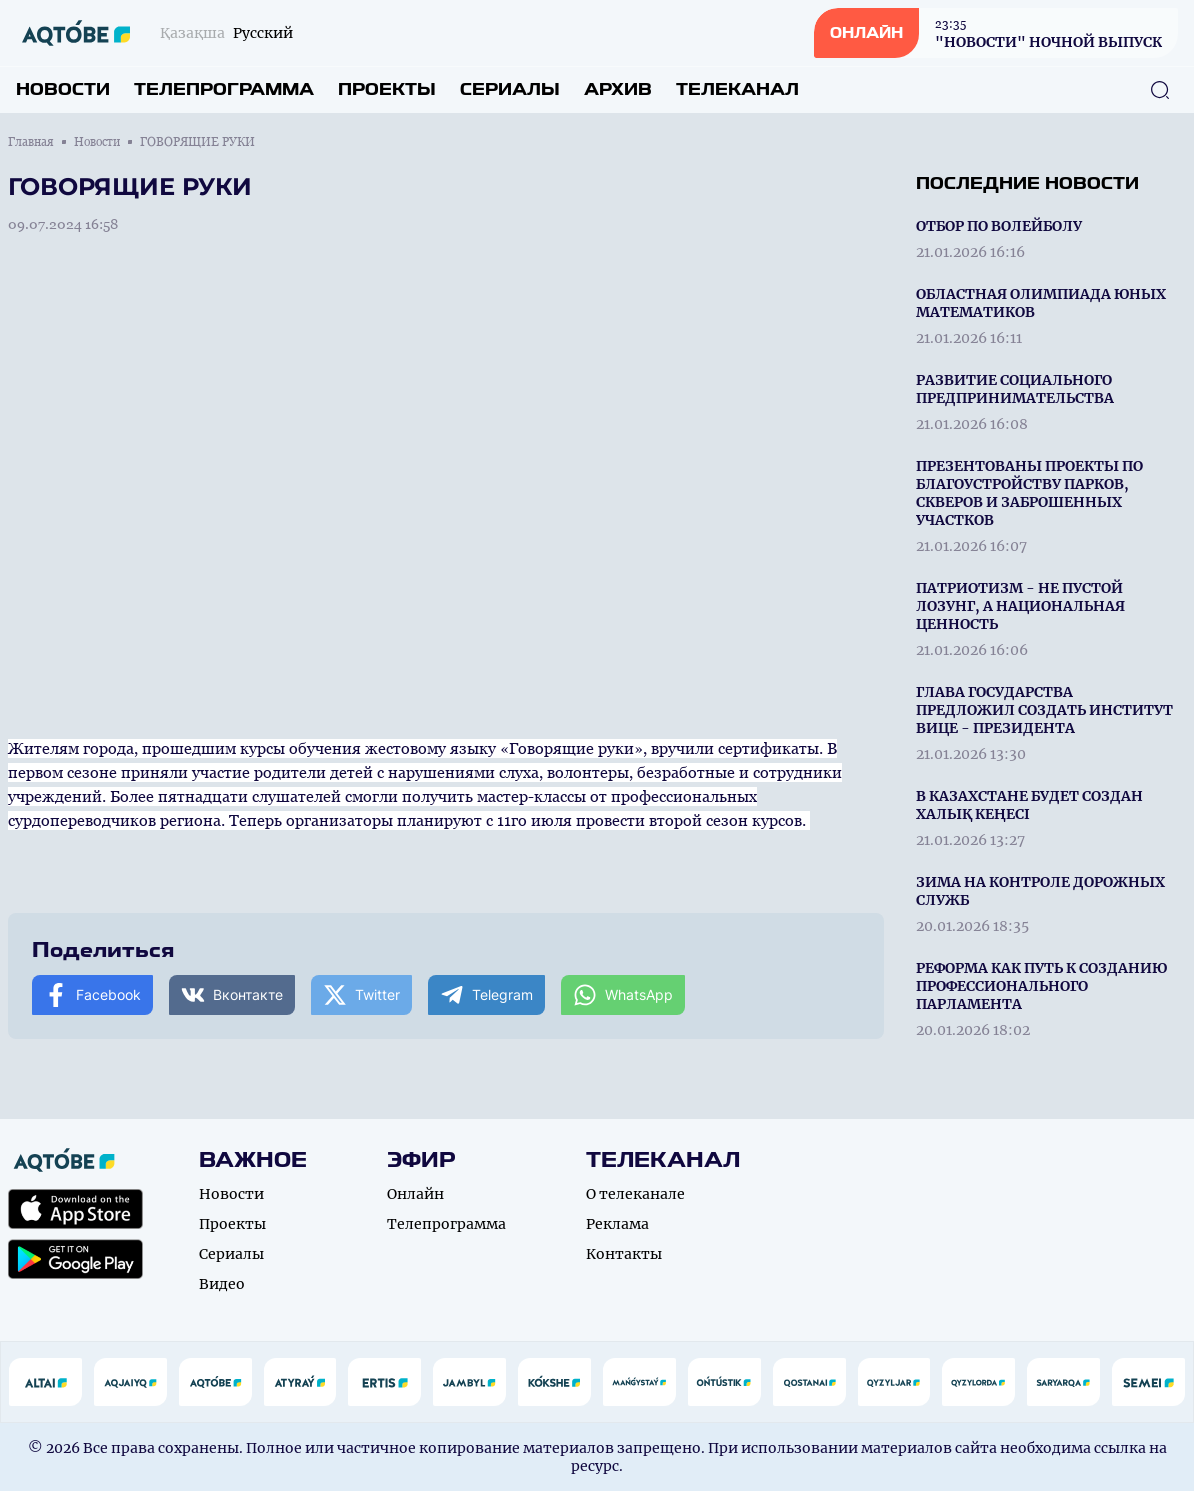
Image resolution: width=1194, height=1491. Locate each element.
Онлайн (415, 1194)
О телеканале (635, 1194)
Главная (31, 142)
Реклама (617, 1224)
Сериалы (510, 89)
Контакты (624, 1254)
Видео (222, 1284)
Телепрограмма (224, 89)
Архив (618, 89)
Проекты (387, 89)
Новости (63, 89)
